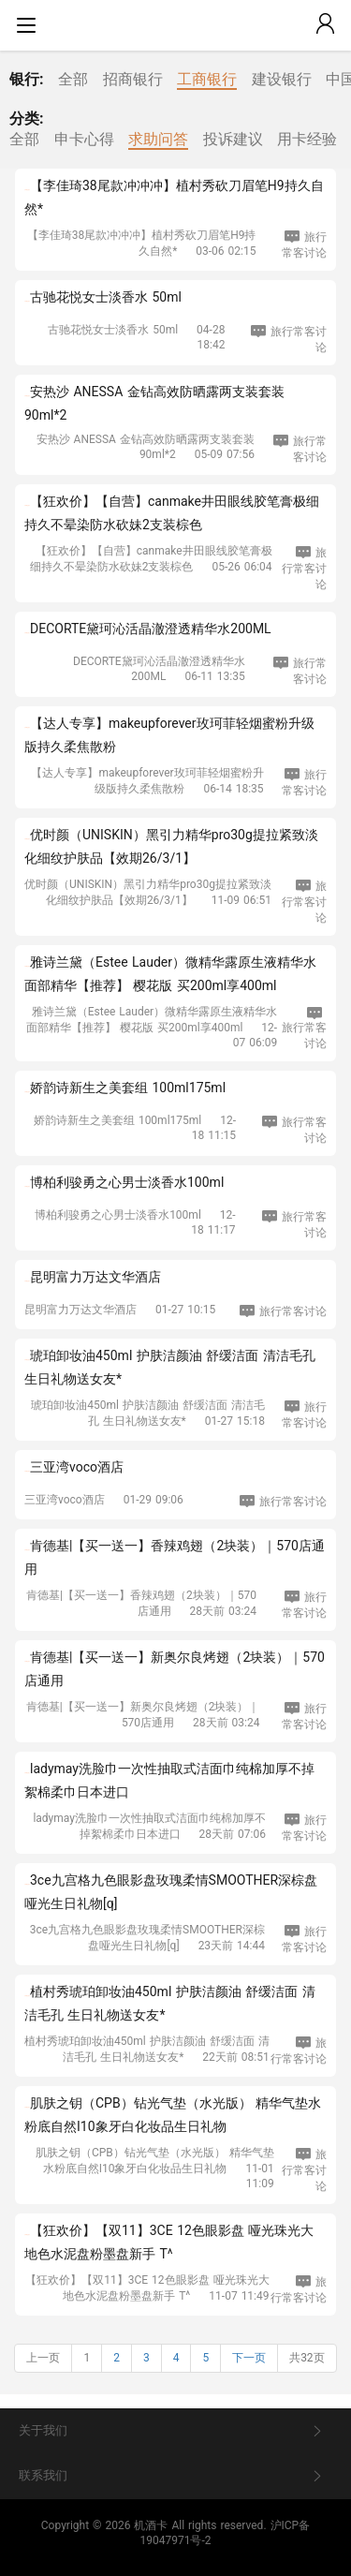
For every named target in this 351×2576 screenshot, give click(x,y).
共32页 (307, 2357)
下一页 (249, 2357)
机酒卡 (151, 2525)
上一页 (43, 2357)
